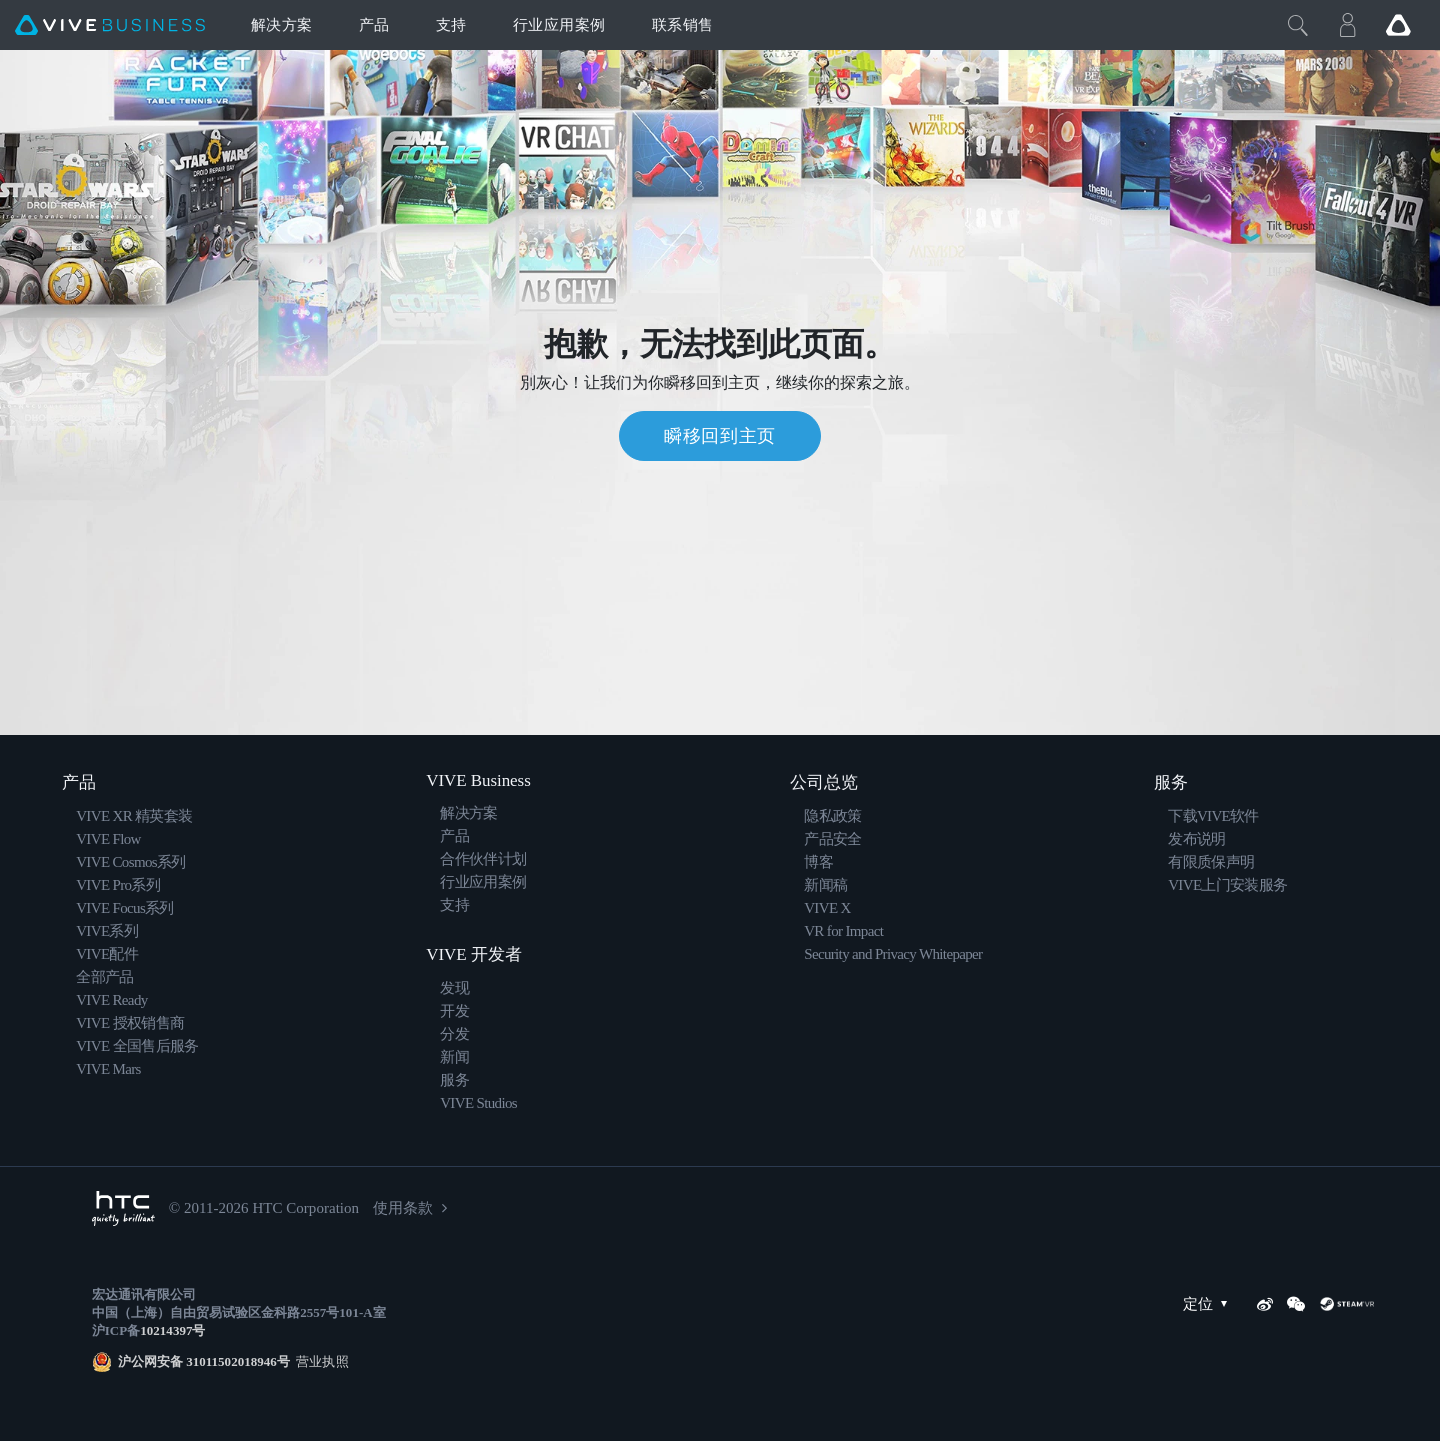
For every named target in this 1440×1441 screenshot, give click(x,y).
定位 (1210, 1304)
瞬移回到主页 (720, 436)
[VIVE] (110, 25)
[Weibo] (1265, 1304)
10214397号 (172, 1330)
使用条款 (403, 1208)
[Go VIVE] (1398, 25)
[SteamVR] (1347, 1304)
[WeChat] (1296, 1304)
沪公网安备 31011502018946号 (204, 1361)
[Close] (1298, 25)
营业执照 (319, 1361)
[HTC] (123, 1208)
